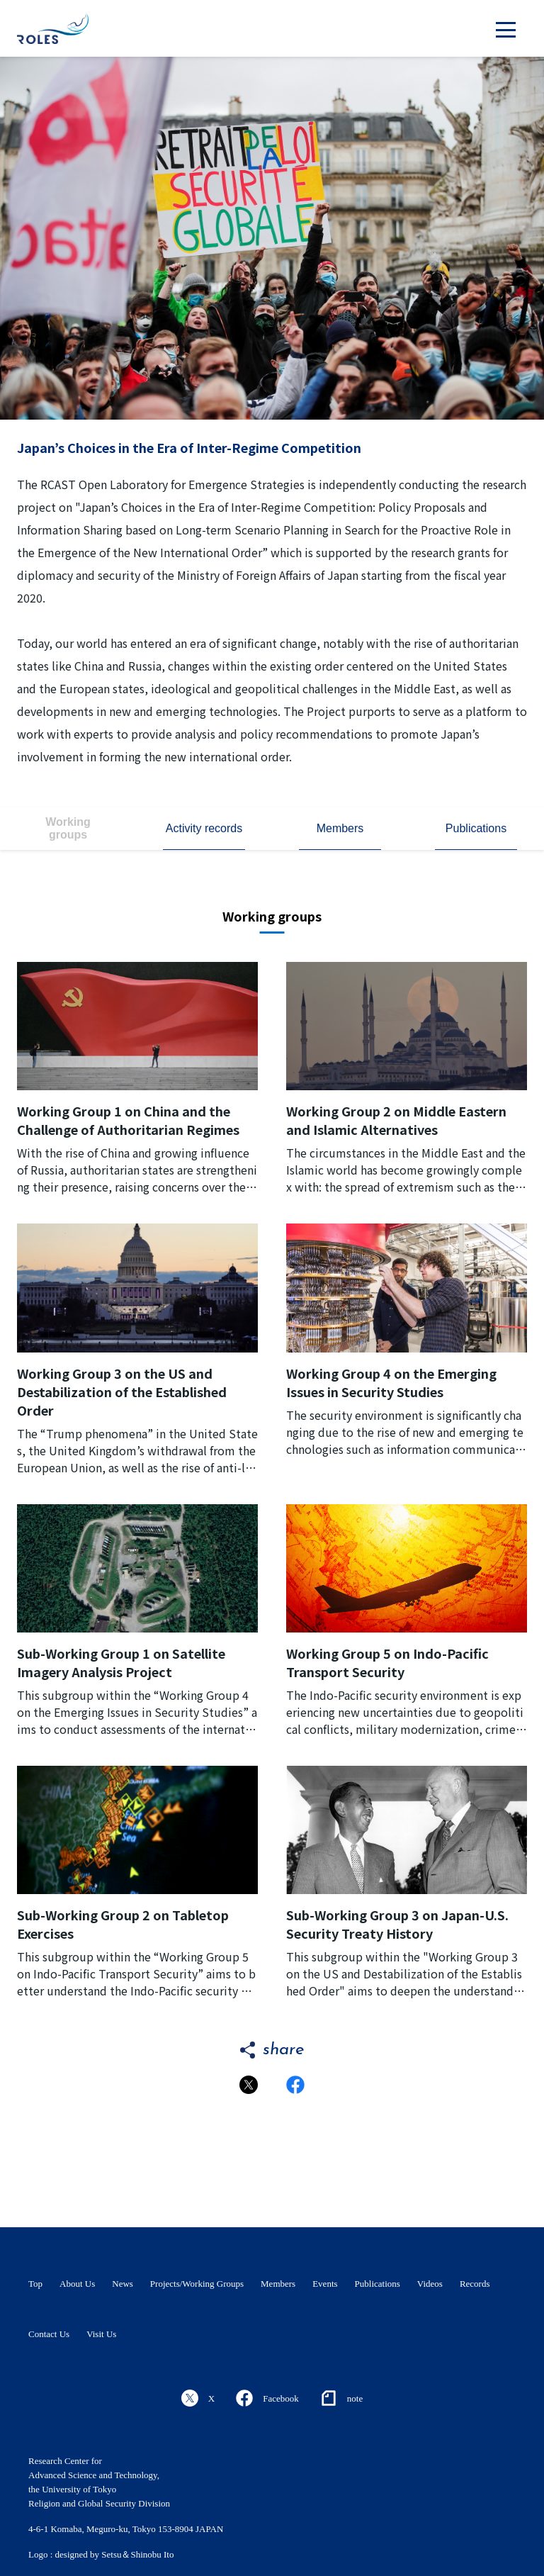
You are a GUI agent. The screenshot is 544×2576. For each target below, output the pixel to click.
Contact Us (48, 2334)
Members (340, 828)
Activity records (204, 828)
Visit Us (101, 2334)
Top (35, 2283)
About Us (77, 2283)
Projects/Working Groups (197, 2283)
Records (475, 2283)
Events (324, 2283)
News (122, 2283)
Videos (430, 2283)
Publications (476, 828)
